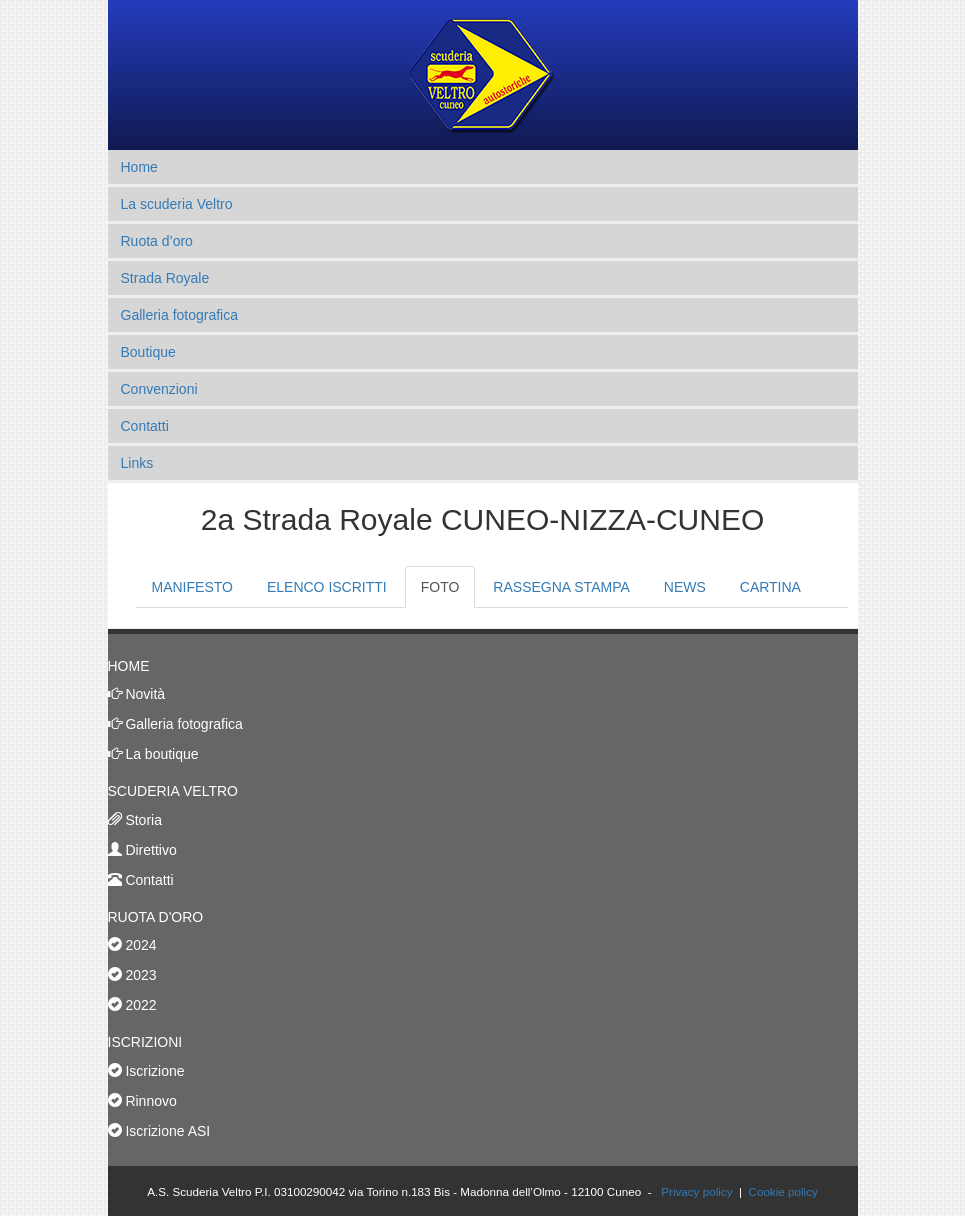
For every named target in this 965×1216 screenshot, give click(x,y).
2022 (132, 1005)
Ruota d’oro (157, 241)
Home (139, 167)
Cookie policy (782, 1191)
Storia (142, 820)
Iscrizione (153, 1071)
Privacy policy (696, 1191)
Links (137, 463)
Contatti (145, 426)
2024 (132, 945)
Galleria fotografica (180, 315)
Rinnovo (149, 1101)
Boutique (148, 352)
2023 (132, 975)
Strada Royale (165, 278)
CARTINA (770, 587)
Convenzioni (159, 389)
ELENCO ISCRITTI (327, 587)
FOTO (440, 587)
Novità (144, 694)
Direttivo (149, 850)
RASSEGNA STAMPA (561, 587)
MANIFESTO (192, 587)
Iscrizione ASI (166, 1131)
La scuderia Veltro (177, 204)
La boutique (160, 754)
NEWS (685, 587)
